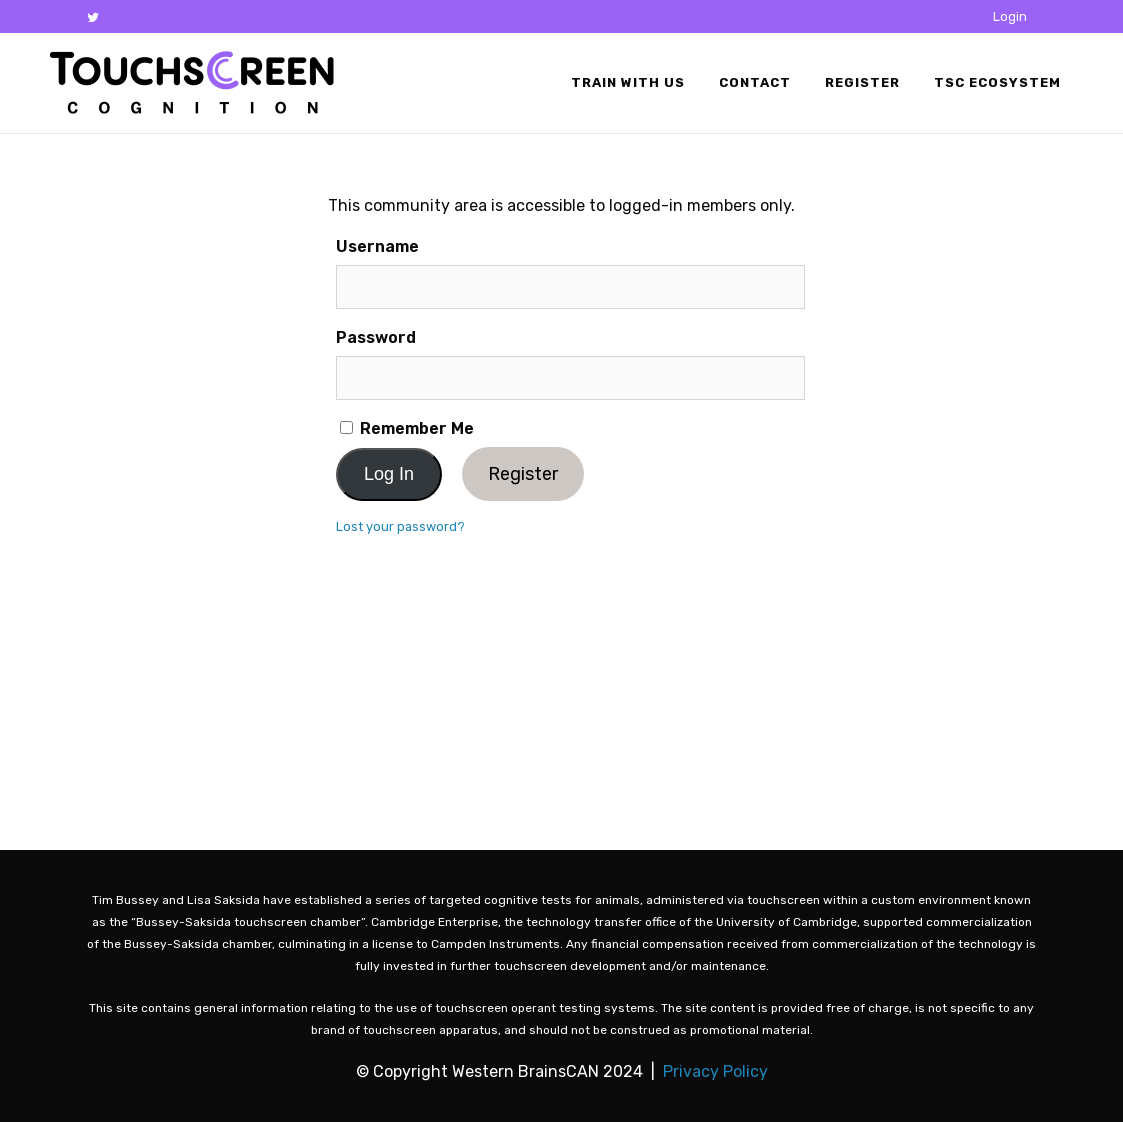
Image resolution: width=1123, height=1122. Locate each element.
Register (523, 474)
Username (377, 246)
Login (1010, 16)
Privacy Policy (715, 1071)
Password (376, 337)
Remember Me (407, 428)
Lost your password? (400, 526)
